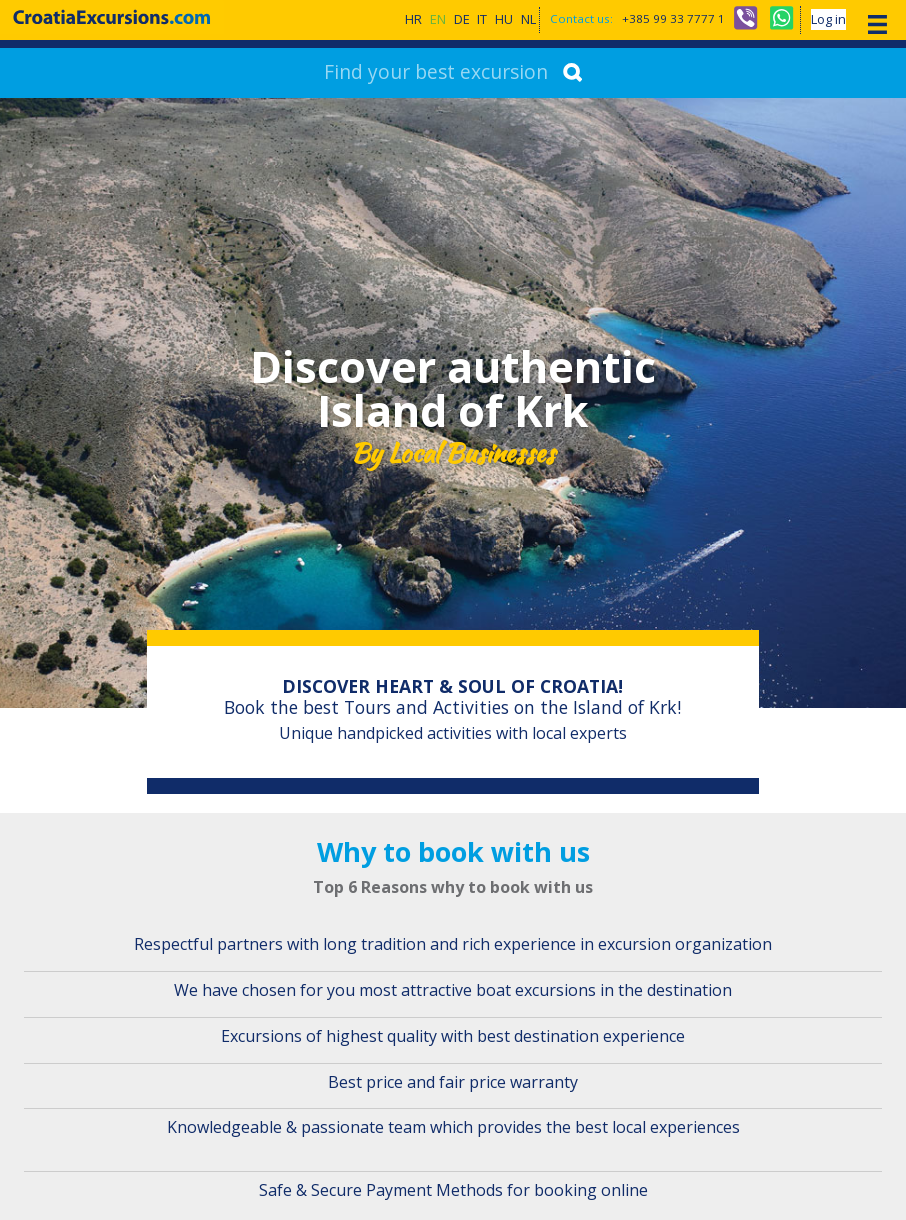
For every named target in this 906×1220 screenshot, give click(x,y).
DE (462, 20)
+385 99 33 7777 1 (673, 19)
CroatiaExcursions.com (113, 17)
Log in (828, 20)
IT (482, 20)
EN (438, 20)
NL (528, 20)
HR (413, 20)
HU (504, 20)
